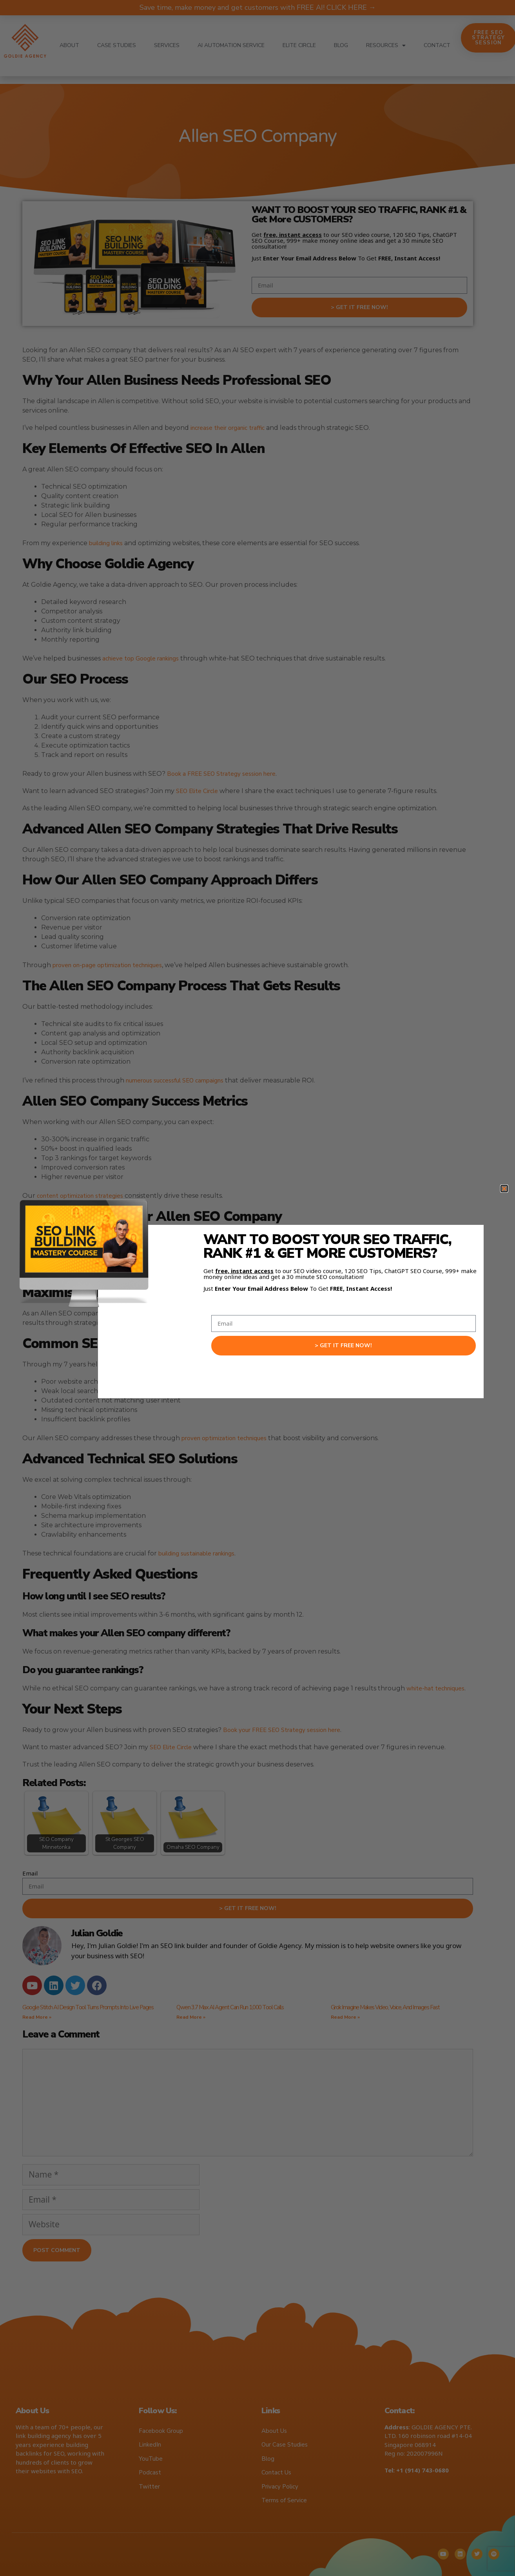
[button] (504, 1189)
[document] (257, 1288)
